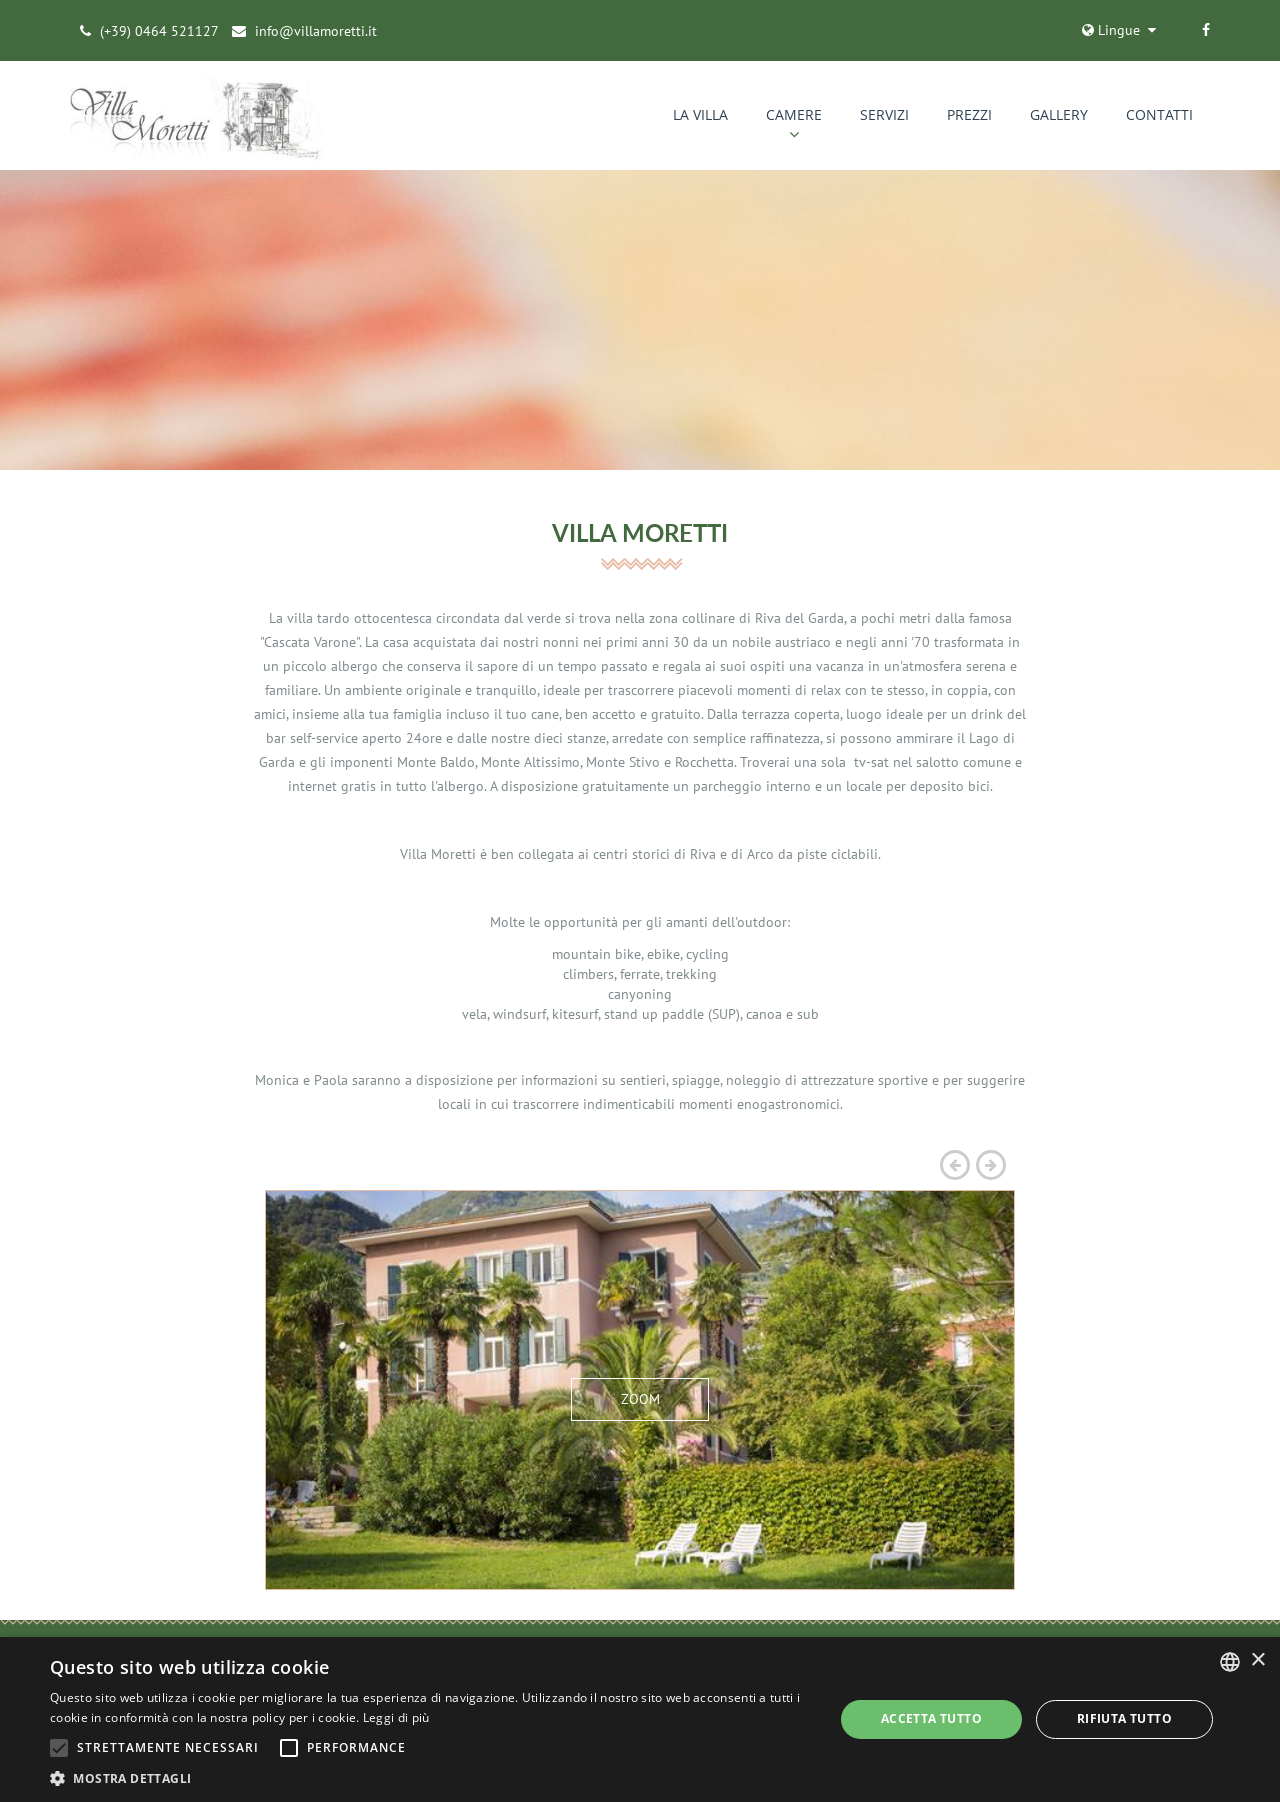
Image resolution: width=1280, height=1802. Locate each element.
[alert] (640, 1719)
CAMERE (794, 115)
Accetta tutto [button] (931, 1718)
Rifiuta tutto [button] (1124, 1718)
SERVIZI (884, 115)
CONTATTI (1159, 115)
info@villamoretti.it (316, 31)
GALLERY (1059, 115)
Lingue (1111, 30)
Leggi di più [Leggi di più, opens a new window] (396, 1717)
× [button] (1257, 1660)
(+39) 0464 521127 (159, 31)
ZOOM (640, 1400)
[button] (430, 1777)
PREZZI (969, 115)
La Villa (700, 115)
